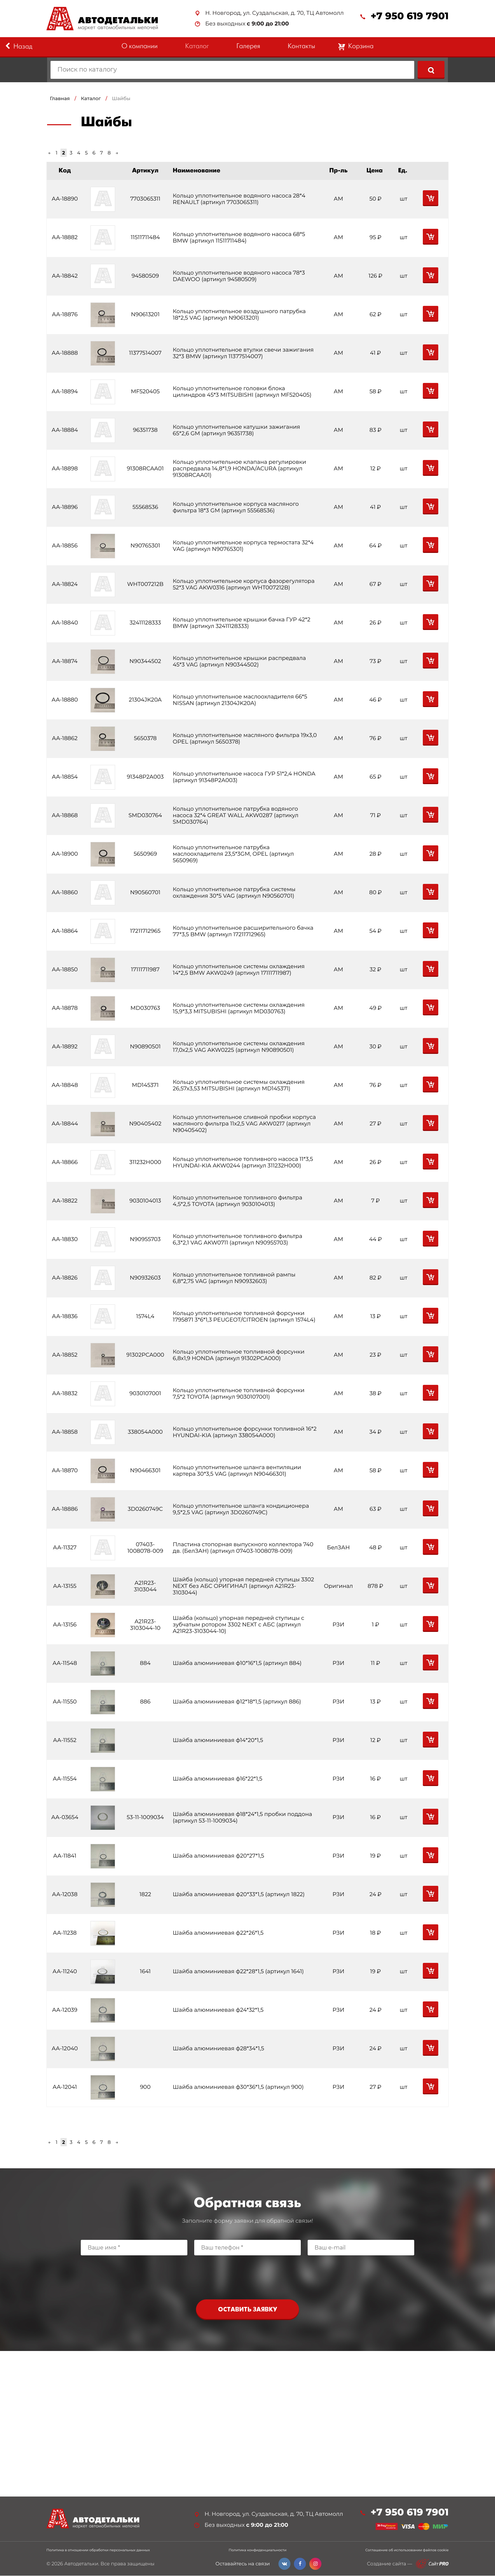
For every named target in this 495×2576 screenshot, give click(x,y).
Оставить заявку (247, 2310)
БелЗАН (338, 1547)
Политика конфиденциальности (257, 2550)
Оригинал (338, 1586)
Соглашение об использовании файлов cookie (407, 2550)
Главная (60, 98)
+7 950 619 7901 (410, 16)
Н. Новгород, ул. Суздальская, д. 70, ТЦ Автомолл (274, 13)
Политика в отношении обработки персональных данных (98, 2550)
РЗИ (338, 1625)
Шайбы (121, 98)
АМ (338, 199)
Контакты (301, 46)
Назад (18, 46)
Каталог (197, 46)
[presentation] (247, 2275)
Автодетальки (81, 2564)
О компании (139, 46)
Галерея (248, 46)
